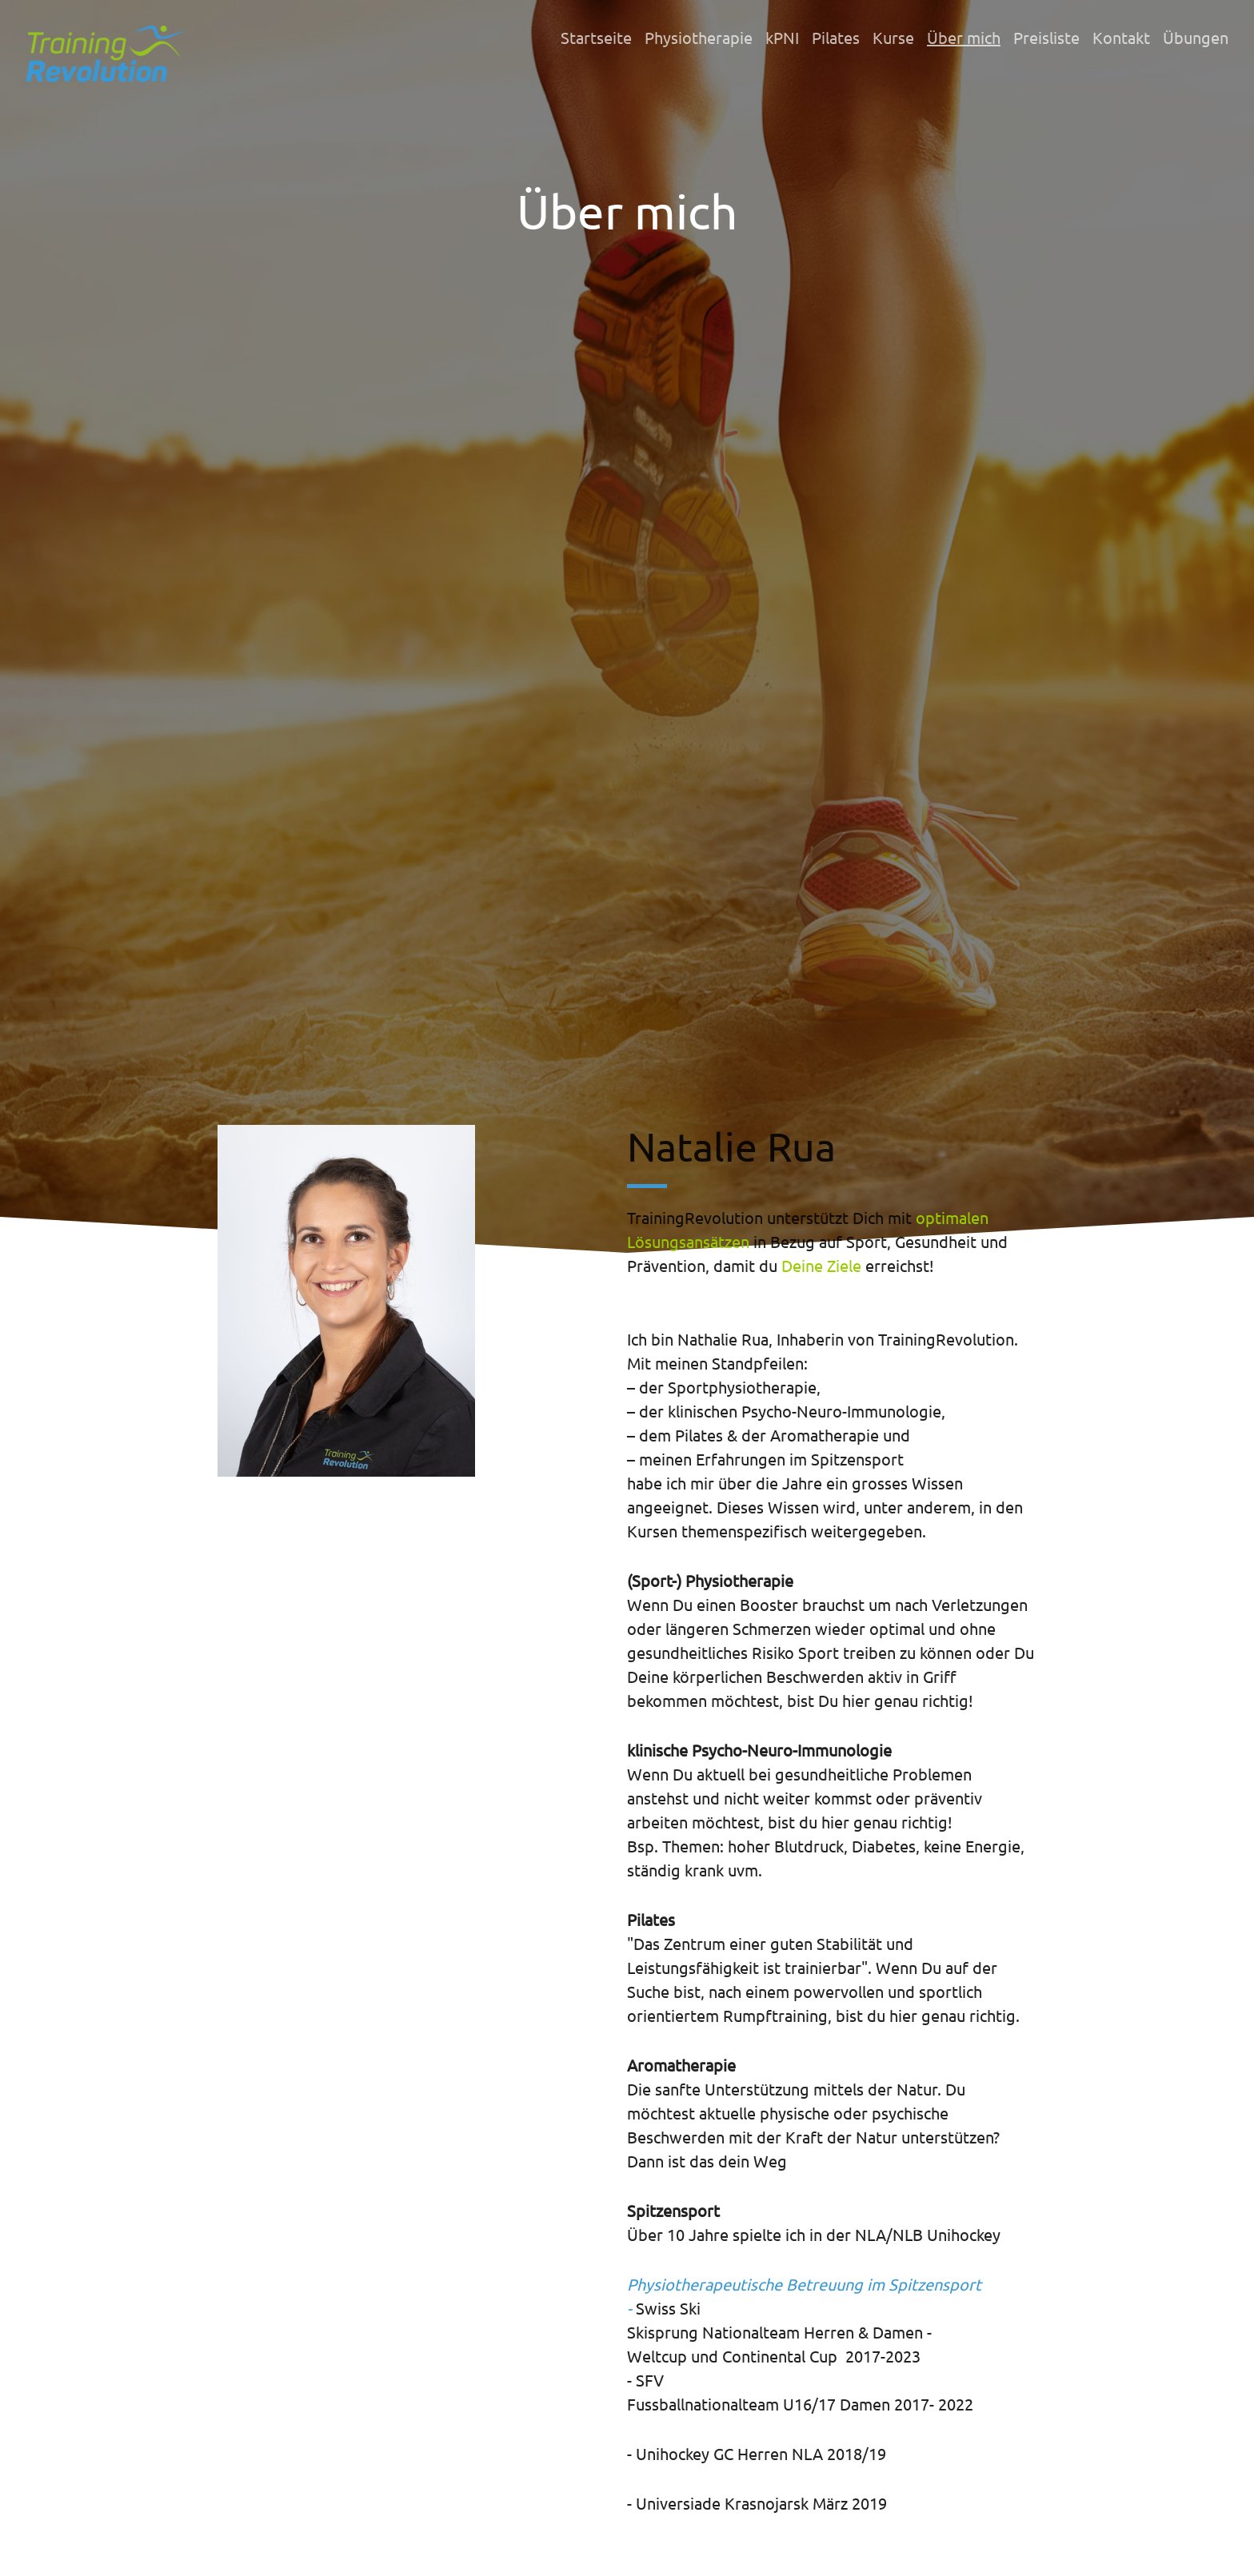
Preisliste (1046, 37)
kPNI (782, 37)
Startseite (596, 37)
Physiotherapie (699, 37)
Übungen (1195, 37)
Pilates (836, 37)
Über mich (963, 37)
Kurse (893, 37)
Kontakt (1121, 37)
